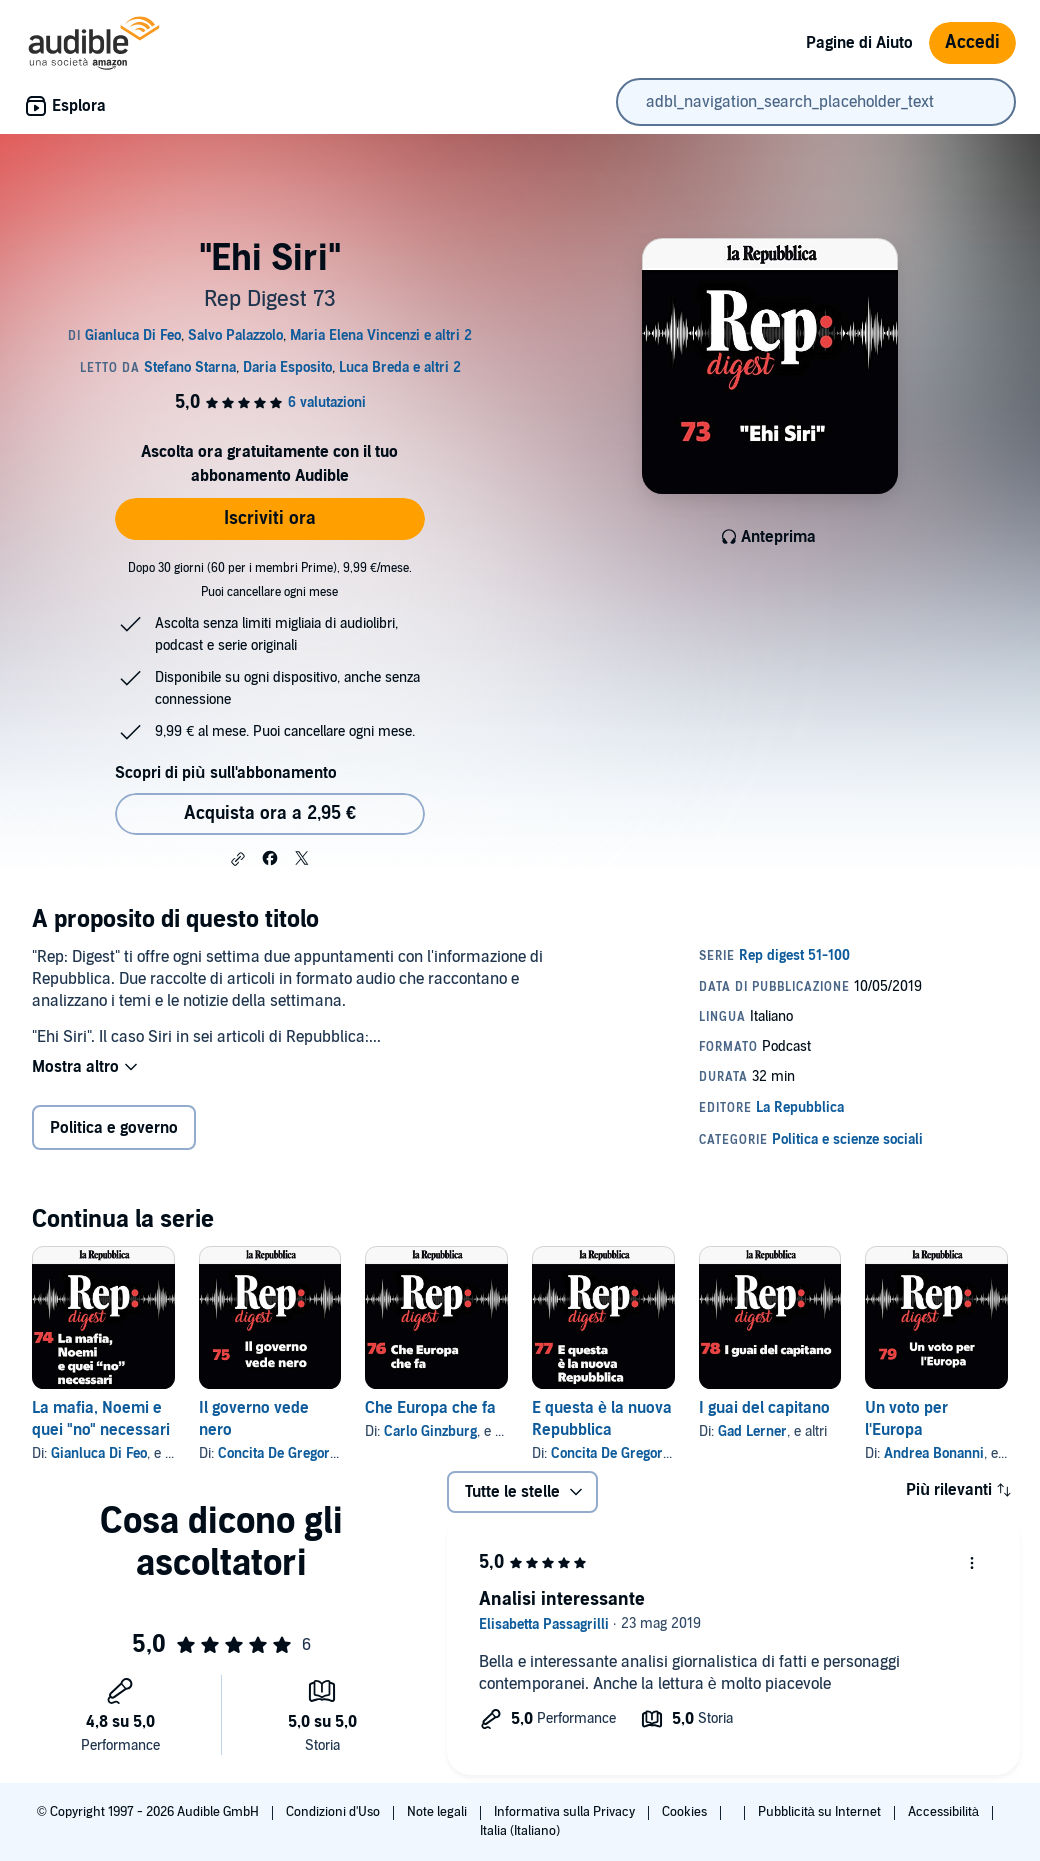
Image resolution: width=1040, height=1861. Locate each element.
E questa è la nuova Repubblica (602, 1419)
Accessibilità (945, 1812)
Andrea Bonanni (934, 1453)
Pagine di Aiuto (859, 43)
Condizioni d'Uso (334, 1812)
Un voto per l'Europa (906, 1419)
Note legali (438, 1812)
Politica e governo (114, 1128)
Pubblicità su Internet (821, 1812)
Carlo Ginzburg (430, 1431)
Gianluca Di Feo (99, 1453)
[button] (238, 859)
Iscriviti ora (270, 518)
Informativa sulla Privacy (566, 1812)
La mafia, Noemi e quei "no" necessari (101, 1419)
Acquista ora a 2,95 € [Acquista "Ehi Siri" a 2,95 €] (270, 813)
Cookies (686, 1812)
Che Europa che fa (430, 1408)
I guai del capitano (764, 1408)
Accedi (972, 42)
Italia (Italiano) (520, 1831)
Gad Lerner (752, 1431)
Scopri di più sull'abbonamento (225, 773)
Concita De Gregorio (279, 1453)
